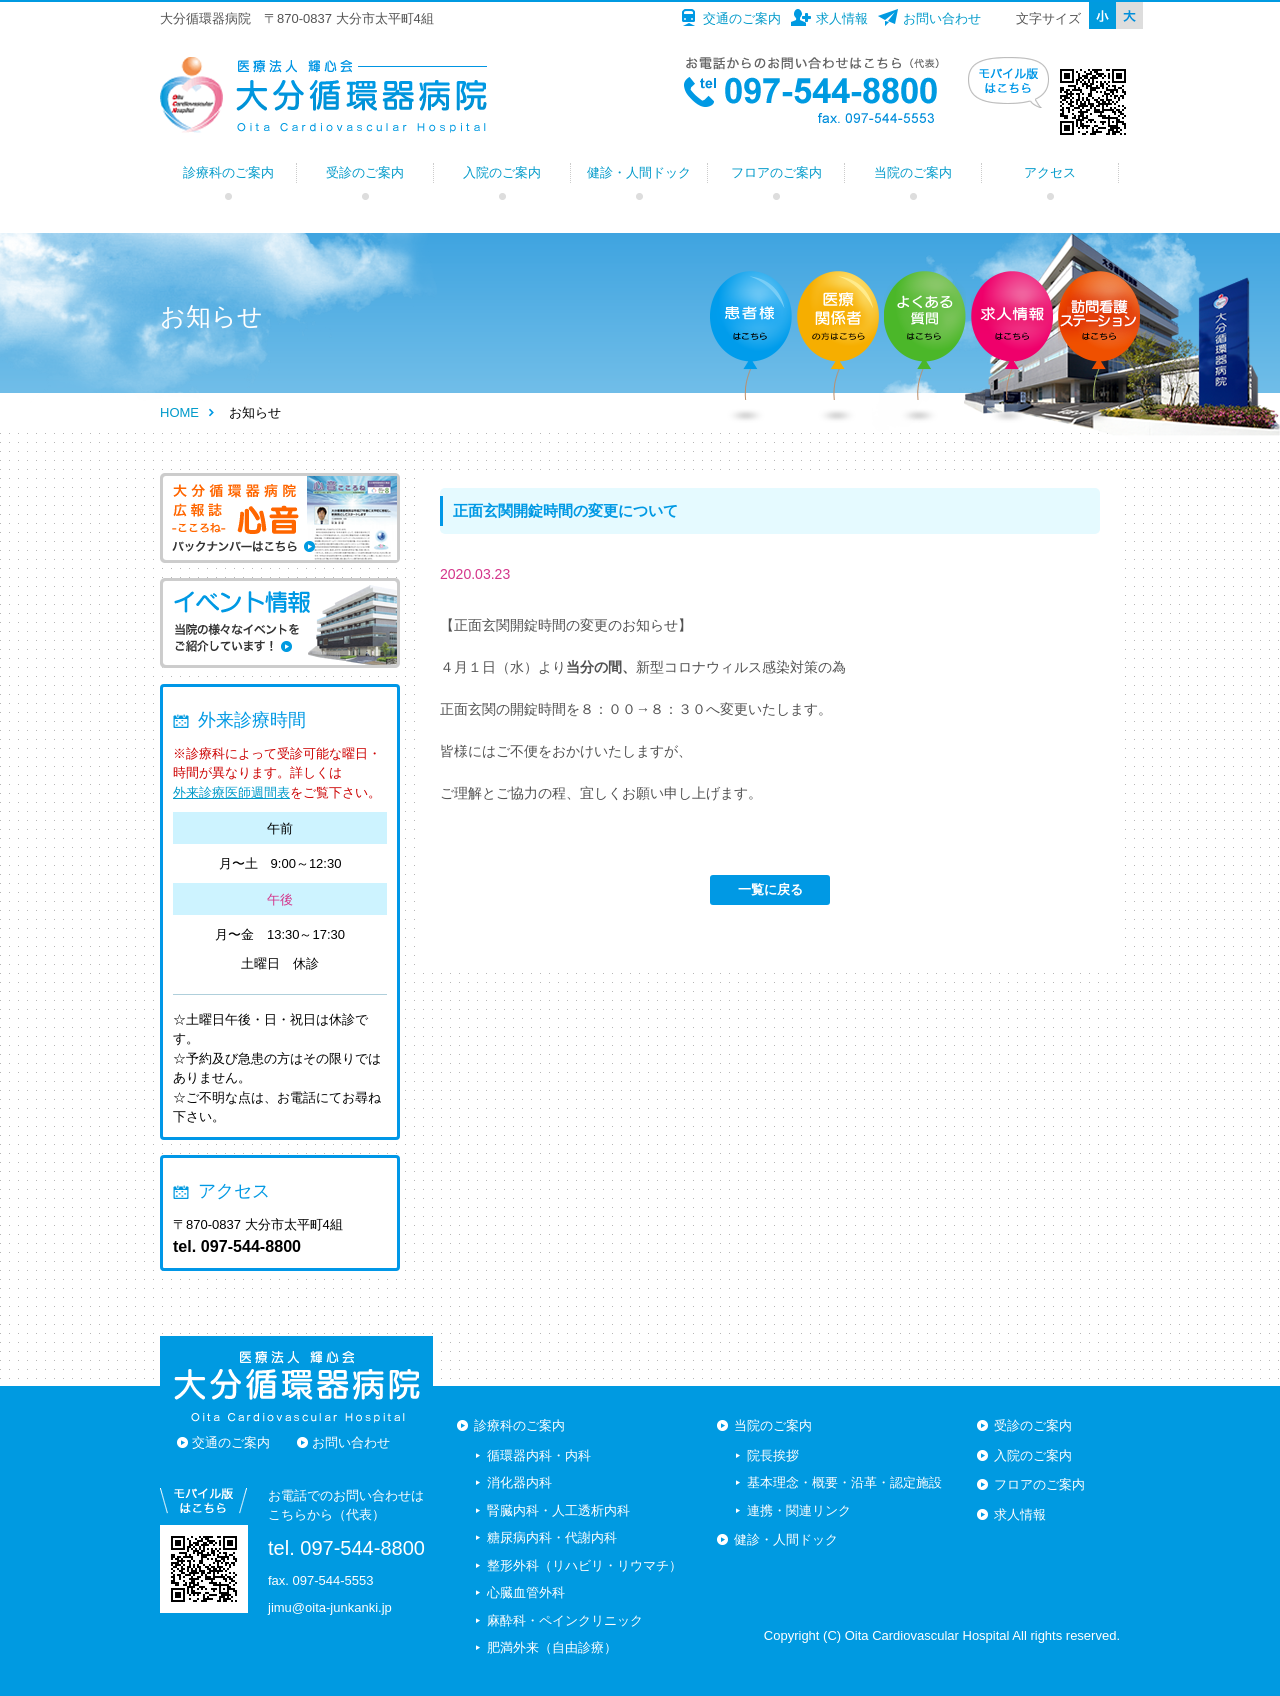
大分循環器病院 (323, 95)
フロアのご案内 (776, 172)
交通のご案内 (742, 18)
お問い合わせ (942, 18)
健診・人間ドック (639, 172)
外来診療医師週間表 (231, 792)
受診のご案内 (365, 172)
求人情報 (842, 18)
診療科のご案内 (228, 172)
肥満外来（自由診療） (552, 1647)
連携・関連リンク (799, 1510)
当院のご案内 (913, 172)
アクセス (1050, 172)
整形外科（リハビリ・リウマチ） (584, 1565)
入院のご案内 (502, 172)
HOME (179, 412)
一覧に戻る (770, 889)
